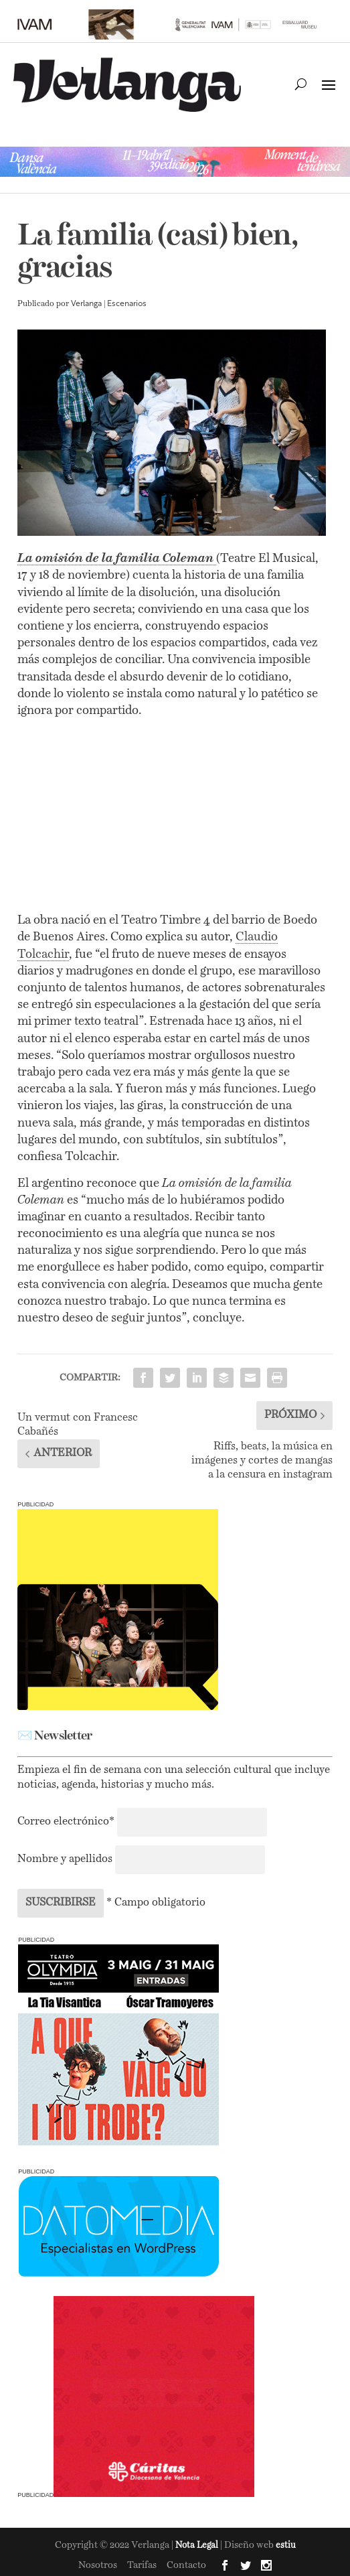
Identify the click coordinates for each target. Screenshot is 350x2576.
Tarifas (142, 2565)
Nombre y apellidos (64, 1859)
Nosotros (97, 2565)
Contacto (186, 2565)
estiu (286, 2545)
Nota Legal (197, 2545)
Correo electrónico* (67, 1821)
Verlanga (86, 304)
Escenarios (127, 304)
